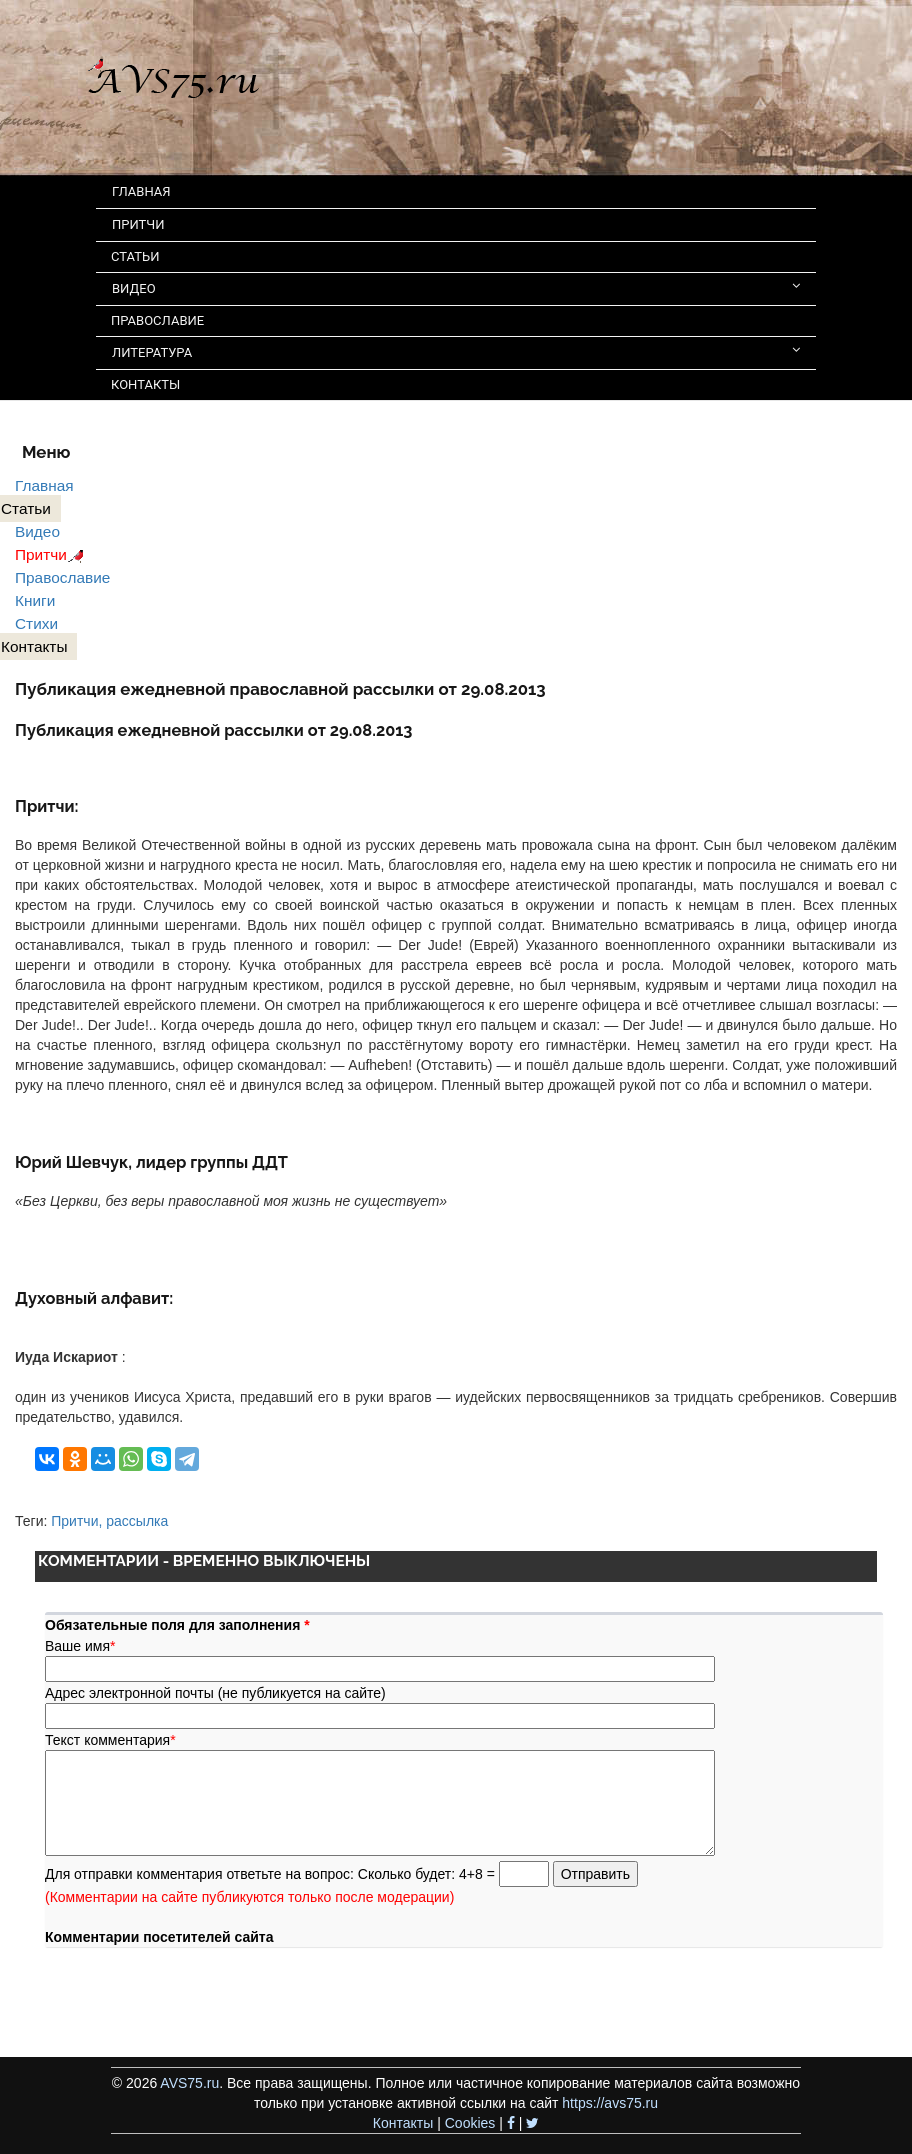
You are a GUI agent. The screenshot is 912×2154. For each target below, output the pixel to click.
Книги (35, 600)
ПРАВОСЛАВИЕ (157, 320)
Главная (44, 485)
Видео (37, 531)
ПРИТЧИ (138, 224)
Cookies (470, 2123)
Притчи (52, 554)
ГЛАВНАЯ (141, 191)
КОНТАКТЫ (145, 384)
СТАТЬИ (135, 256)
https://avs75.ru (610, 2103)
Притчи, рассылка (109, 1521)
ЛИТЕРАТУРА (456, 351)
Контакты (403, 2123)
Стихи (36, 623)
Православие (62, 577)
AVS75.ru (189, 2083)
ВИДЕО (456, 287)
